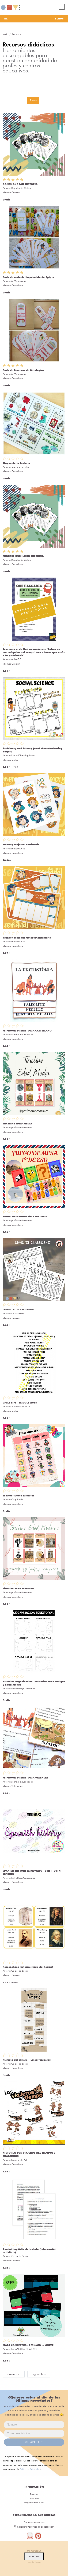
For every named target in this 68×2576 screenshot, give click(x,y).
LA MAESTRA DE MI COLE (25, 2349)
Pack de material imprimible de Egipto (28, 277)
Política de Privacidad (30, 2469)
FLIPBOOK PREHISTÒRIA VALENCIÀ (25, 1777)
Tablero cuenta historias (18, 1495)
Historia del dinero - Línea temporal (27, 2059)
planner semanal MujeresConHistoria (27, 937)
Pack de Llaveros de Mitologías (23, 370)
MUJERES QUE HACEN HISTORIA (23, 556)
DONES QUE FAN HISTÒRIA (20, 184)
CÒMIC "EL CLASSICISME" (19, 1309)
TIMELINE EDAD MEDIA (17, 1123)
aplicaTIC (16, 659)
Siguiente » (39, 2374)
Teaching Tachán (20, 466)
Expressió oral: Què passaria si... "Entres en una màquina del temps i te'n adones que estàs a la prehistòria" (34, 652)
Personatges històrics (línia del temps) (28, 1966)
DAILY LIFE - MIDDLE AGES (20, 1402)
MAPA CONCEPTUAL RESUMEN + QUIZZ (28, 2345)
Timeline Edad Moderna (18, 1588)
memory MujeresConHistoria (21, 844)
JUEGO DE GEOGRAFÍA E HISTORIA (25, 1216)
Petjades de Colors (21, 188)
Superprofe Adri (19, 2160)
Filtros (33, 100)
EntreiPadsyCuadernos (23, 1688)
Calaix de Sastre (19, 1970)
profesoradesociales (21, 1127)
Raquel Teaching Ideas (23, 755)
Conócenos (34, 2498)
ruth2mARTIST (19, 848)
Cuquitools (17, 1499)
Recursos (34, 2494)
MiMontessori (18, 281)
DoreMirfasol (18, 1313)
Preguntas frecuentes (34, 2502)
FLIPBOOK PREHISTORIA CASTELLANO (27, 1030)
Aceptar (34, 2556)
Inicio (5, 34)
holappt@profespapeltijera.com (35, 2526)
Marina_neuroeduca (22, 1034)
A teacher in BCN (20, 1406)
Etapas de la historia (16, 463)
